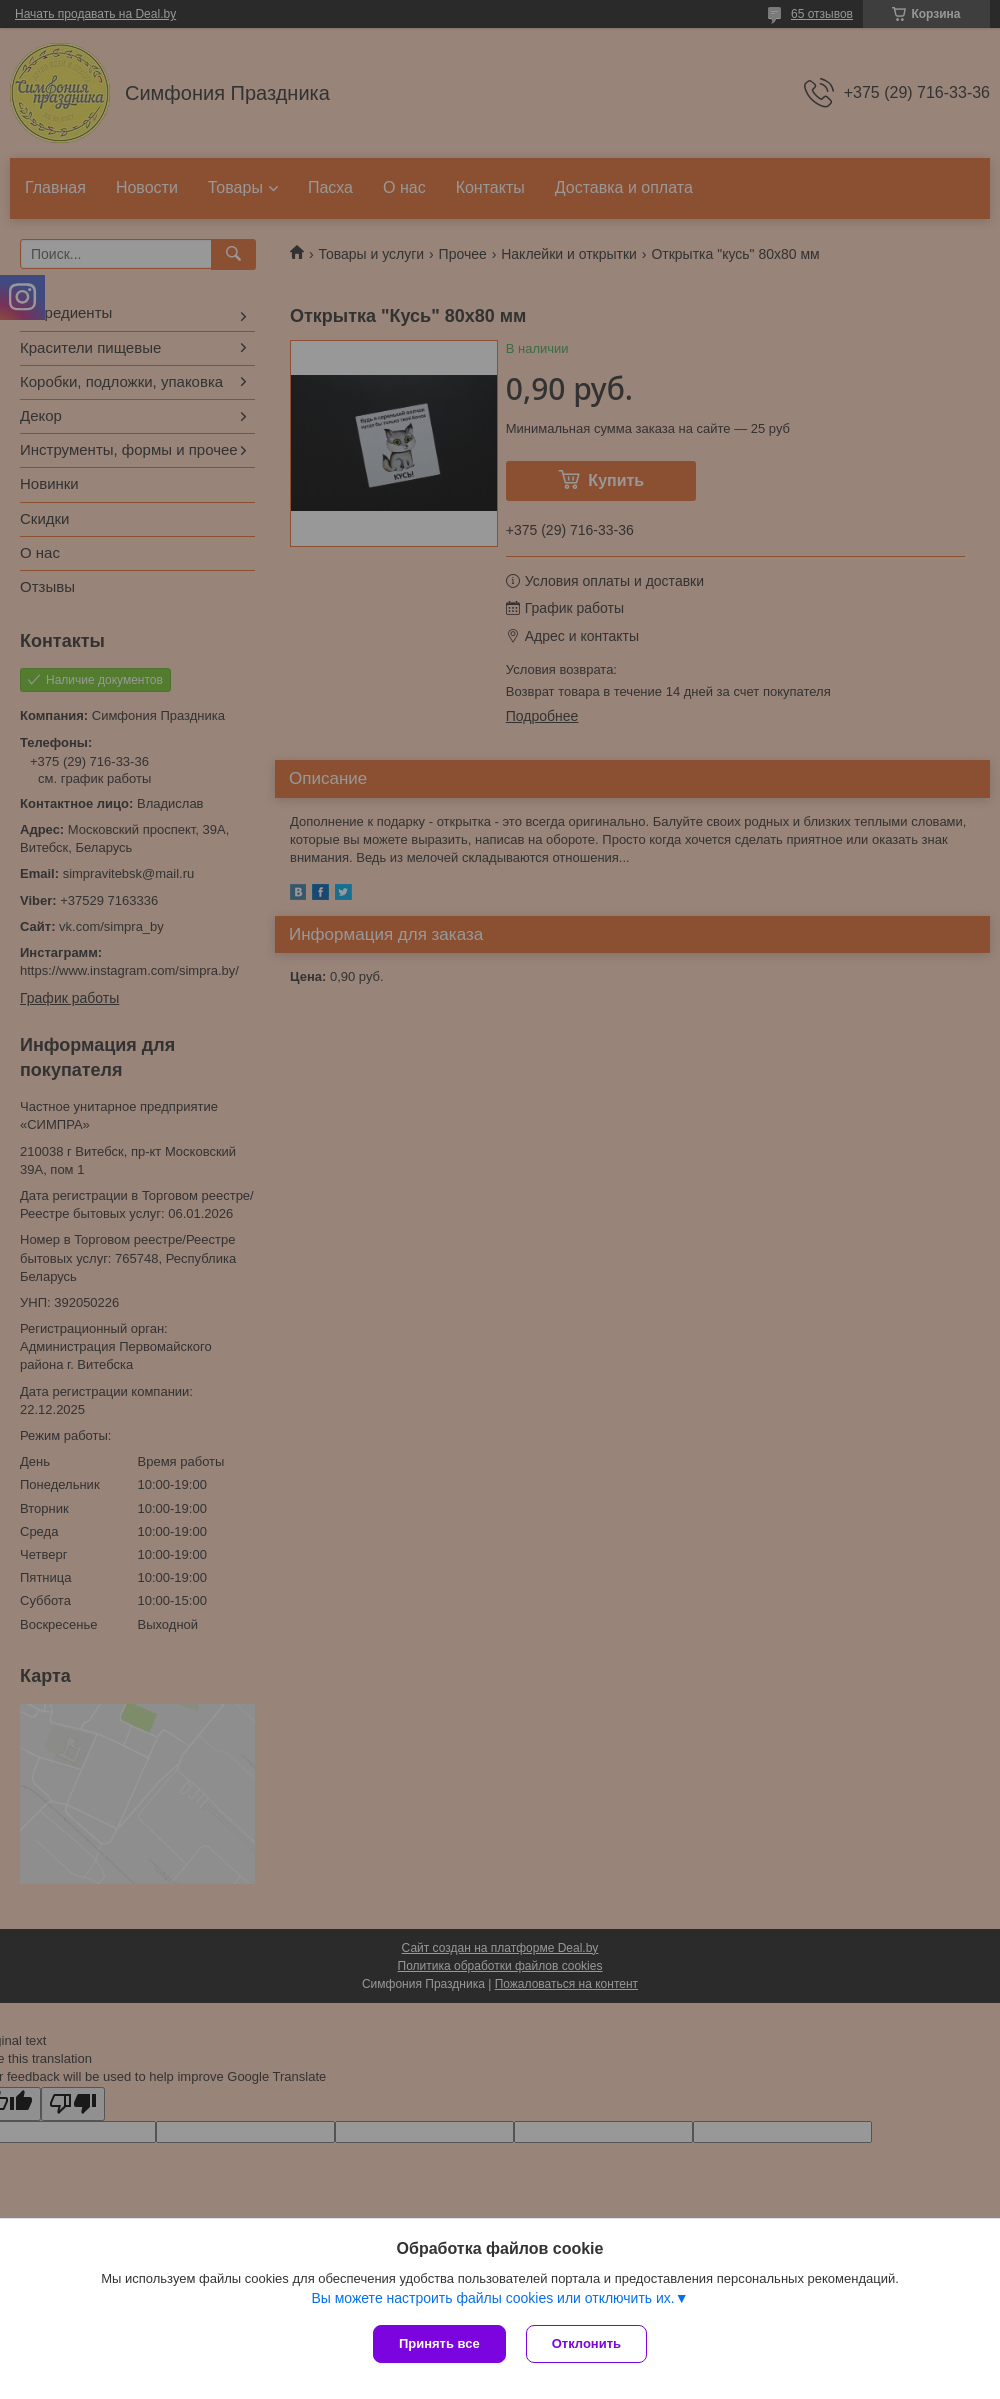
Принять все (439, 2343)
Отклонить (586, 2343)
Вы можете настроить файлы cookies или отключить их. (492, 2298)
